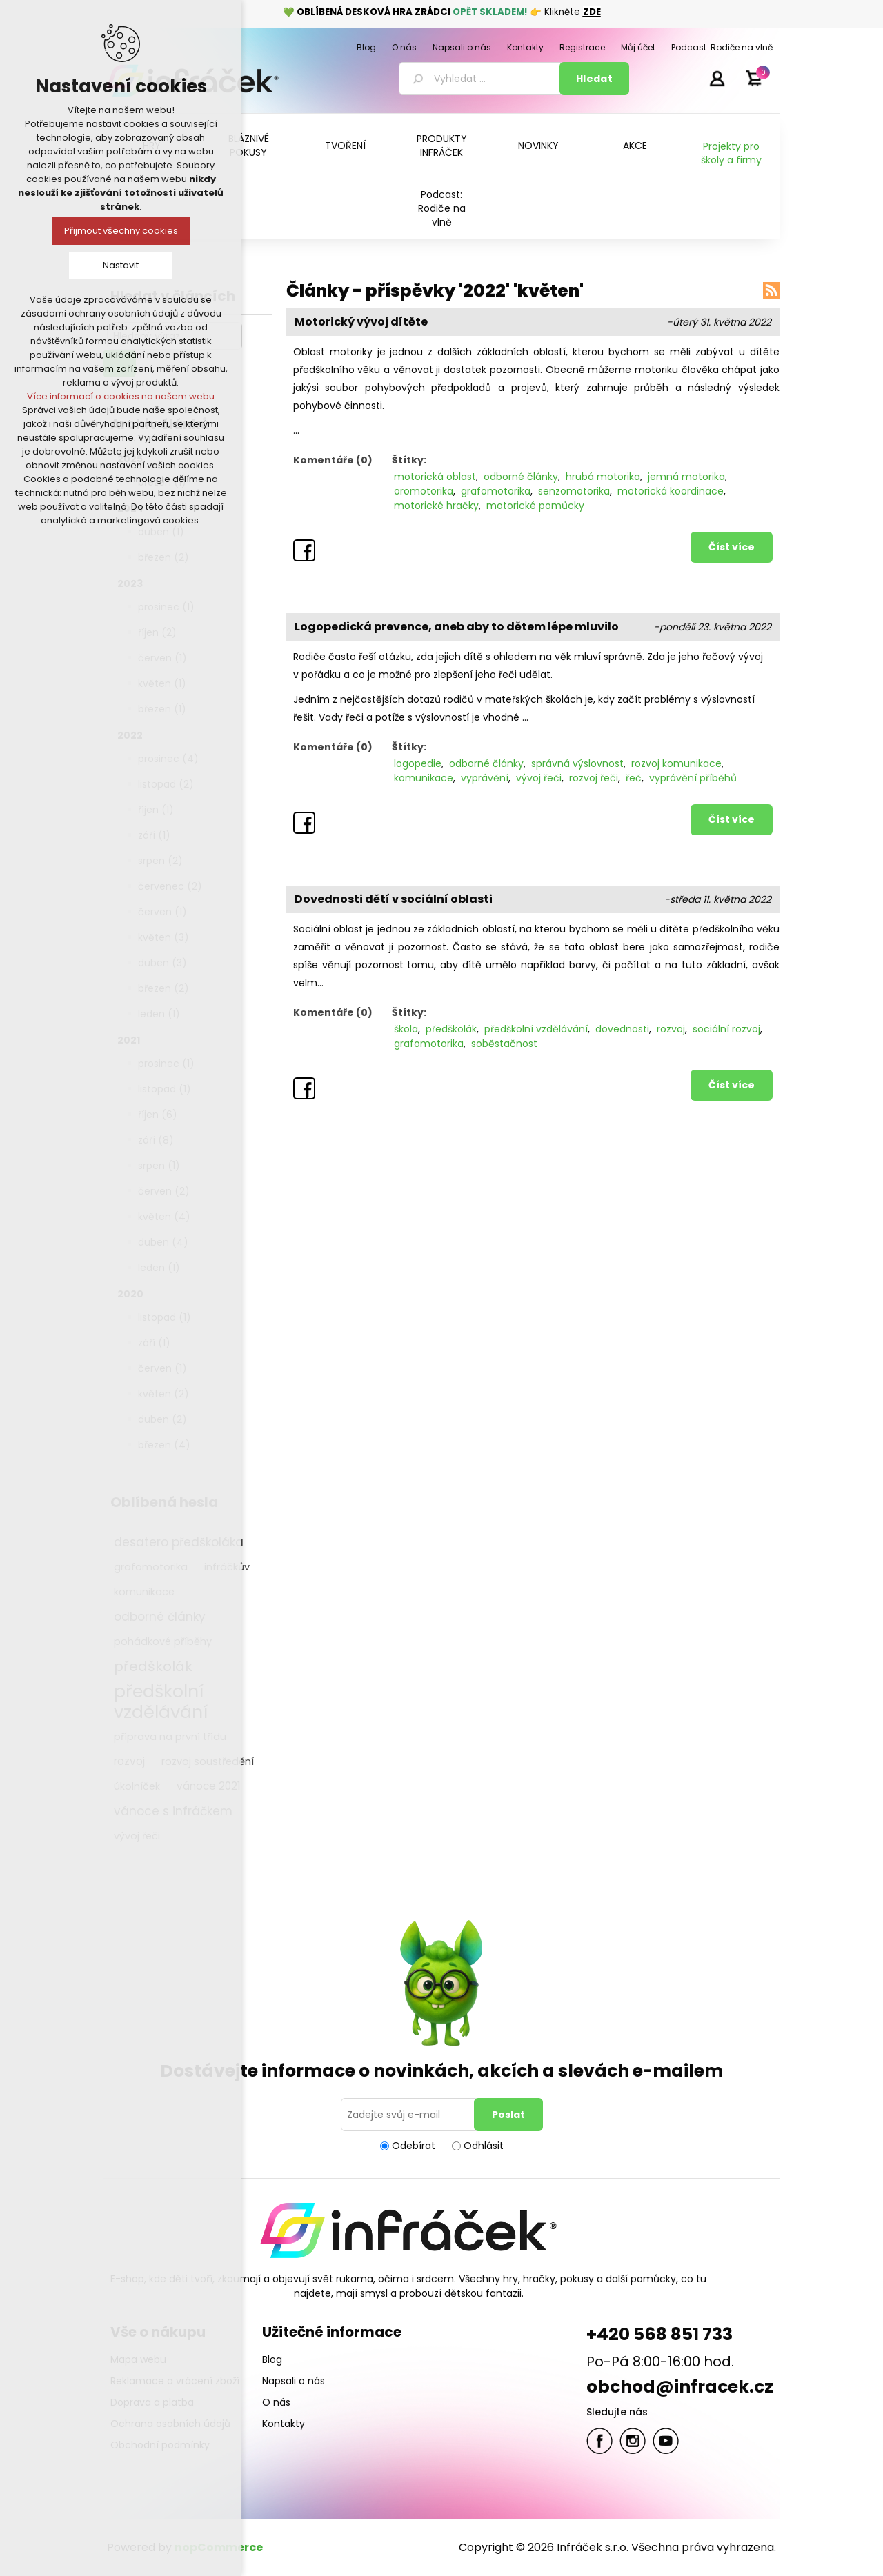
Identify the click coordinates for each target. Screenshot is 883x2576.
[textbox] (481, 78)
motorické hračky (436, 505)
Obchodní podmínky (160, 2445)
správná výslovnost (577, 763)
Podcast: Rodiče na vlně (442, 208)
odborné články (521, 476)
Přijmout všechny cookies (121, 230)
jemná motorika (686, 476)
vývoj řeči (137, 1836)
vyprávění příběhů (693, 778)
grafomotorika (495, 491)
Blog (272, 2359)
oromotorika (423, 491)
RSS (771, 290)
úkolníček (137, 1786)
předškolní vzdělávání (536, 1029)
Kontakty (283, 2423)
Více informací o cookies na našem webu (121, 396)
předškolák (451, 1029)
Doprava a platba (152, 2402)
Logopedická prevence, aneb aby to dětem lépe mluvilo (457, 627)
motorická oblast (435, 476)
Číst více (731, 547)
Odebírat (413, 2146)
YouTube (666, 2441)
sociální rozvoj (726, 1029)
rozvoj (129, 1761)
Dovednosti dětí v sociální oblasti (394, 899)
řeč (634, 778)
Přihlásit (716, 78)
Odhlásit (484, 2146)
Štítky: (409, 460)
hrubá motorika (603, 476)
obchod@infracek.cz (679, 2387)
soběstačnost (504, 1043)
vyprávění (484, 778)
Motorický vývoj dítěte (361, 322)
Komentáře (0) (333, 460)
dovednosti (622, 1029)
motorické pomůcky (535, 505)
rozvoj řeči (593, 778)
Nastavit (121, 265)
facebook (599, 2441)
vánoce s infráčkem (173, 1811)
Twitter (632, 2441)
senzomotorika (574, 491)
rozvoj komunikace (676, 763)
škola (406, 1029)
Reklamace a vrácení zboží (174, 2381)
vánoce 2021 (209, 1786)
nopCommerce (219, 2547)
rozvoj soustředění (207, 1761)
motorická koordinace (670, 491)
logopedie (418, 763)
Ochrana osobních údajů (170, 2423)
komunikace (423, 778)
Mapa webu (138, 2359)
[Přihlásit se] (410, 2114)
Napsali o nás (293, 2381)
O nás (276, 2402)
